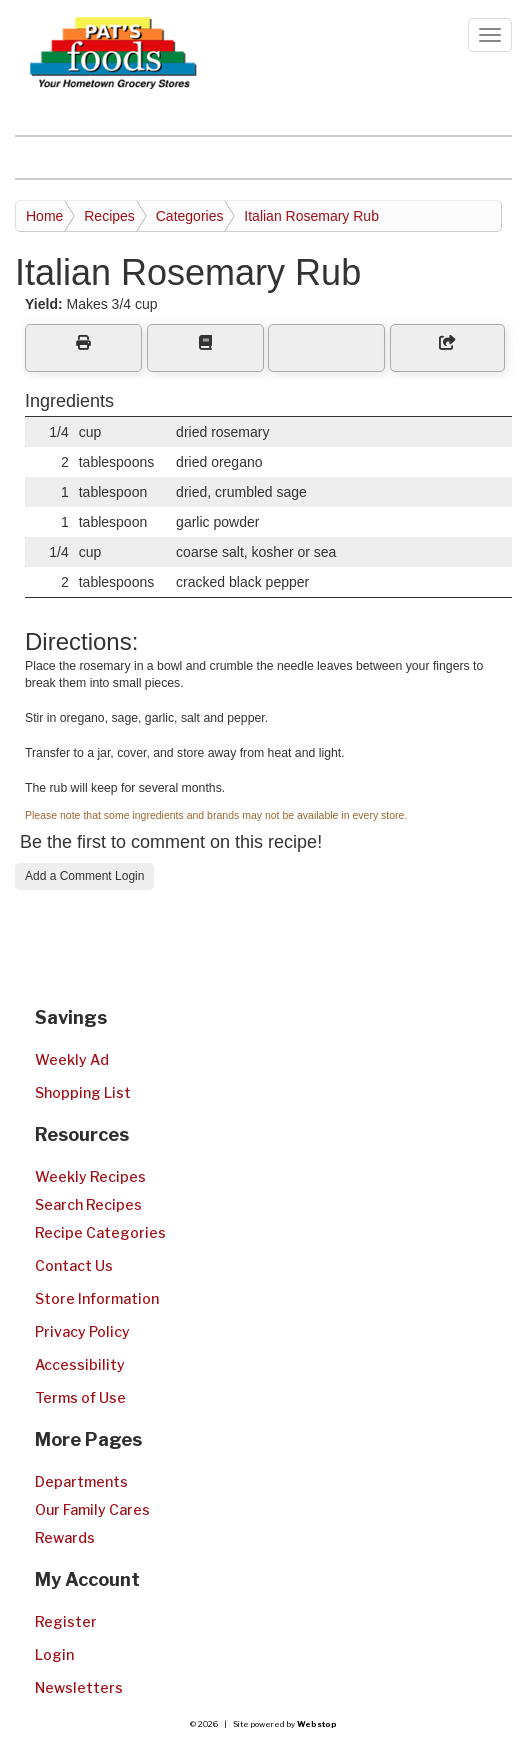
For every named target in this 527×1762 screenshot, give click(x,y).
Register (66, 1621)
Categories (190, 216)
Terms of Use (80, 1397)
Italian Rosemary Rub (311, 216)
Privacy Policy (82, 1331)
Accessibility (80, 1364)
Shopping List (83, 1092)
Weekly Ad (72, 1059)
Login (54, 1654)
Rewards (65, 1537)
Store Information (97, 1298)
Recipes (109, 216)
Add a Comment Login (84, 876)
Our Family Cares (92, 1509)
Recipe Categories (100, 1232)
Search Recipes (88, 1204)
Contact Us (74, 1265)
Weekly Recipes (90, 1176)
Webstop (317, 1724)
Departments (81, 1481)
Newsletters (79, 1687)
